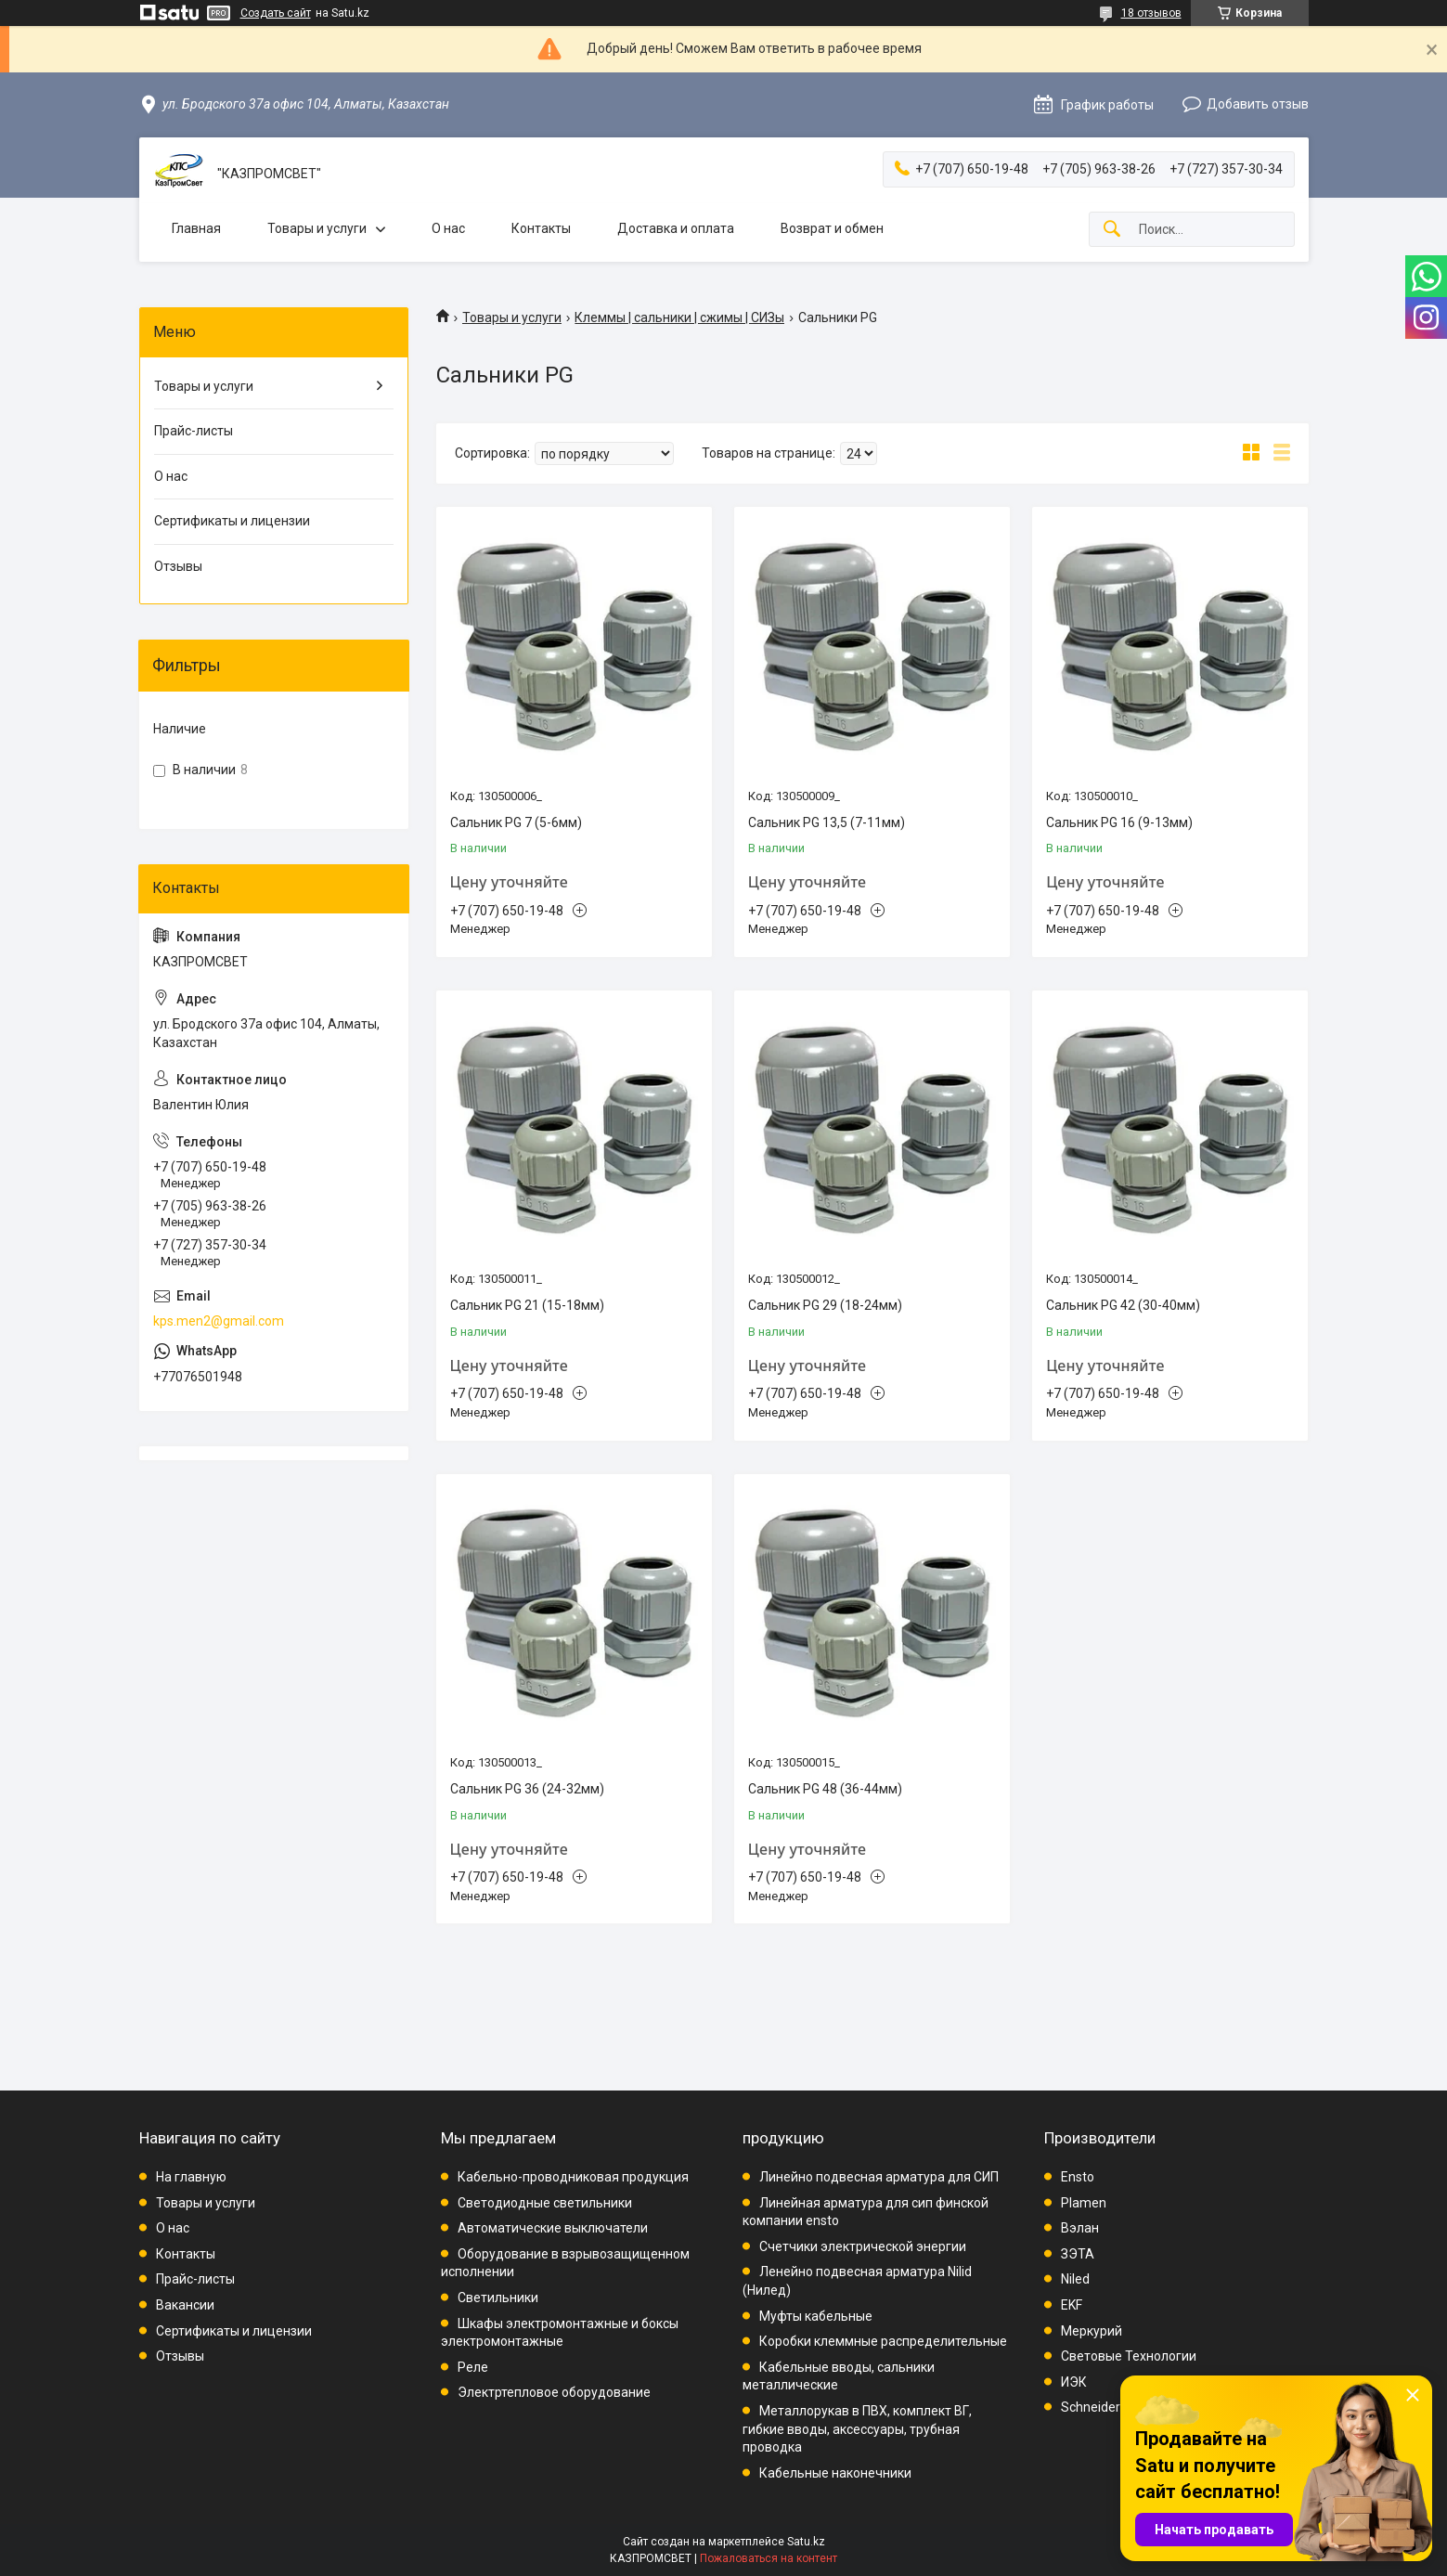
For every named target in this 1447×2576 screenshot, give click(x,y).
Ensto (1077, 2176)
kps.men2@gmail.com (218, 1321)
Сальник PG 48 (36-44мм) (825, 1788)
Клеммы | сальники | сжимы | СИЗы (679, 317)
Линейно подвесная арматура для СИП (879, 2176)
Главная (196, 228)
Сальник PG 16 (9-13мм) (1119, 822)
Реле (473, 2367)
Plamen (1083, 2202)
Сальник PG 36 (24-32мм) (527, 1788)
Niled (1075, 2279)
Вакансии (185, 2305)
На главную (191, 2176)
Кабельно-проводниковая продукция (573, 2176)
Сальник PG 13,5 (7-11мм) (826, 822)
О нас (448, 228)
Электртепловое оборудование (554, 2392)
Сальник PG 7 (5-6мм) (516, 822)
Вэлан (1080, 2227)
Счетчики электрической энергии (862, 2246)
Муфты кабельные (815, 2316)
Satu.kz (806, 2541)
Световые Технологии (1128, 2356)
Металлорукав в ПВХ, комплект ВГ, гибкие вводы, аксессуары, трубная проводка (857, 2428)
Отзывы (178, 566)
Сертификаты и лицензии (232, 520)
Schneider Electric (1113, 2407)
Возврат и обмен (832, 228)
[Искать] (1112, 229)
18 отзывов (1151, 12)
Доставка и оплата (675, 228)
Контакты (541, 228)
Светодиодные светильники (545, 2202)
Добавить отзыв (1258, 104)
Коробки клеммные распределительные (883, 2341)
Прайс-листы (193, 430)
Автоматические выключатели (553, 2227)
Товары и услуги (317, 228)
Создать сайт (275, 12)
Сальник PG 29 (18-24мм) (825, 1305)
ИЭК (1074, 2382)
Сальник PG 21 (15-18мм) (527, 1305)
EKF (1071, 2305)
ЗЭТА (1077, 2253)
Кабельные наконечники (835, 2473)
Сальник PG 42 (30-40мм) (1123, 1305)
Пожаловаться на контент (768, 2558)
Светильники (498, 2297)
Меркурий (1091, 2331)
